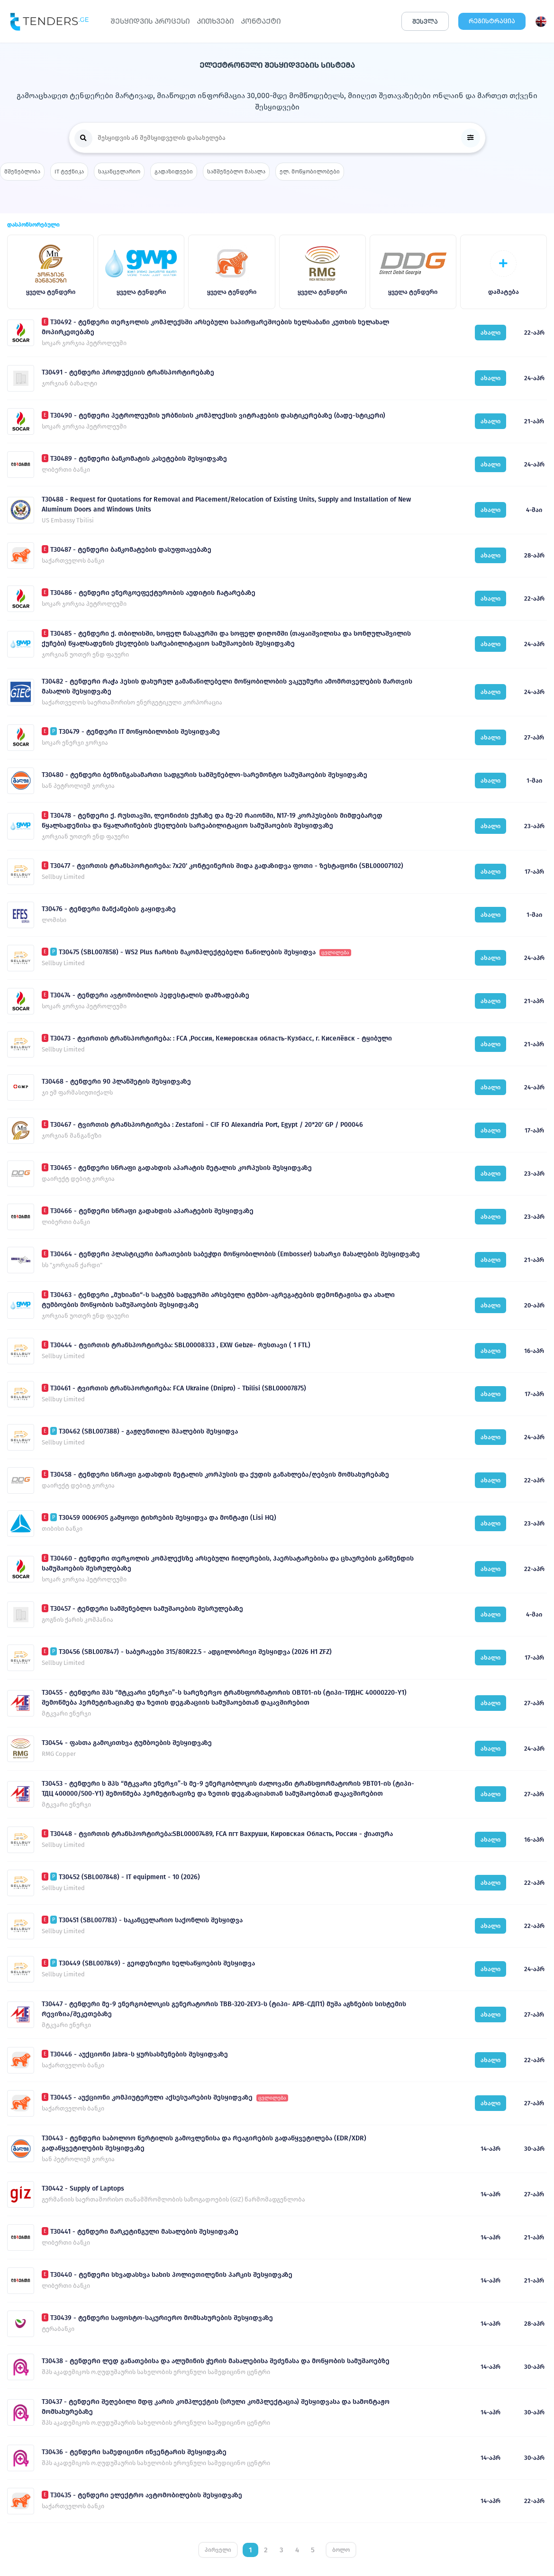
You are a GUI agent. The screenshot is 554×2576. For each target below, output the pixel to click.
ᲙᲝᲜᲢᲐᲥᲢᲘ (261, 21)
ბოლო (341, 2550)
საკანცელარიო (119, 171)
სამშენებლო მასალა (236, 171)
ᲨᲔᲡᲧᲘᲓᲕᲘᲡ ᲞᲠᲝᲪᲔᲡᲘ (150, 21)
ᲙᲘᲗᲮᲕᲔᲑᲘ (215, 21)
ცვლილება (335, 953)
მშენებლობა (22, 171)
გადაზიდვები (173, 171)
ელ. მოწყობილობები (310, 171)
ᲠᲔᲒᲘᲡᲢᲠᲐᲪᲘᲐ (492, 21)
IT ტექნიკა (69, 171)
